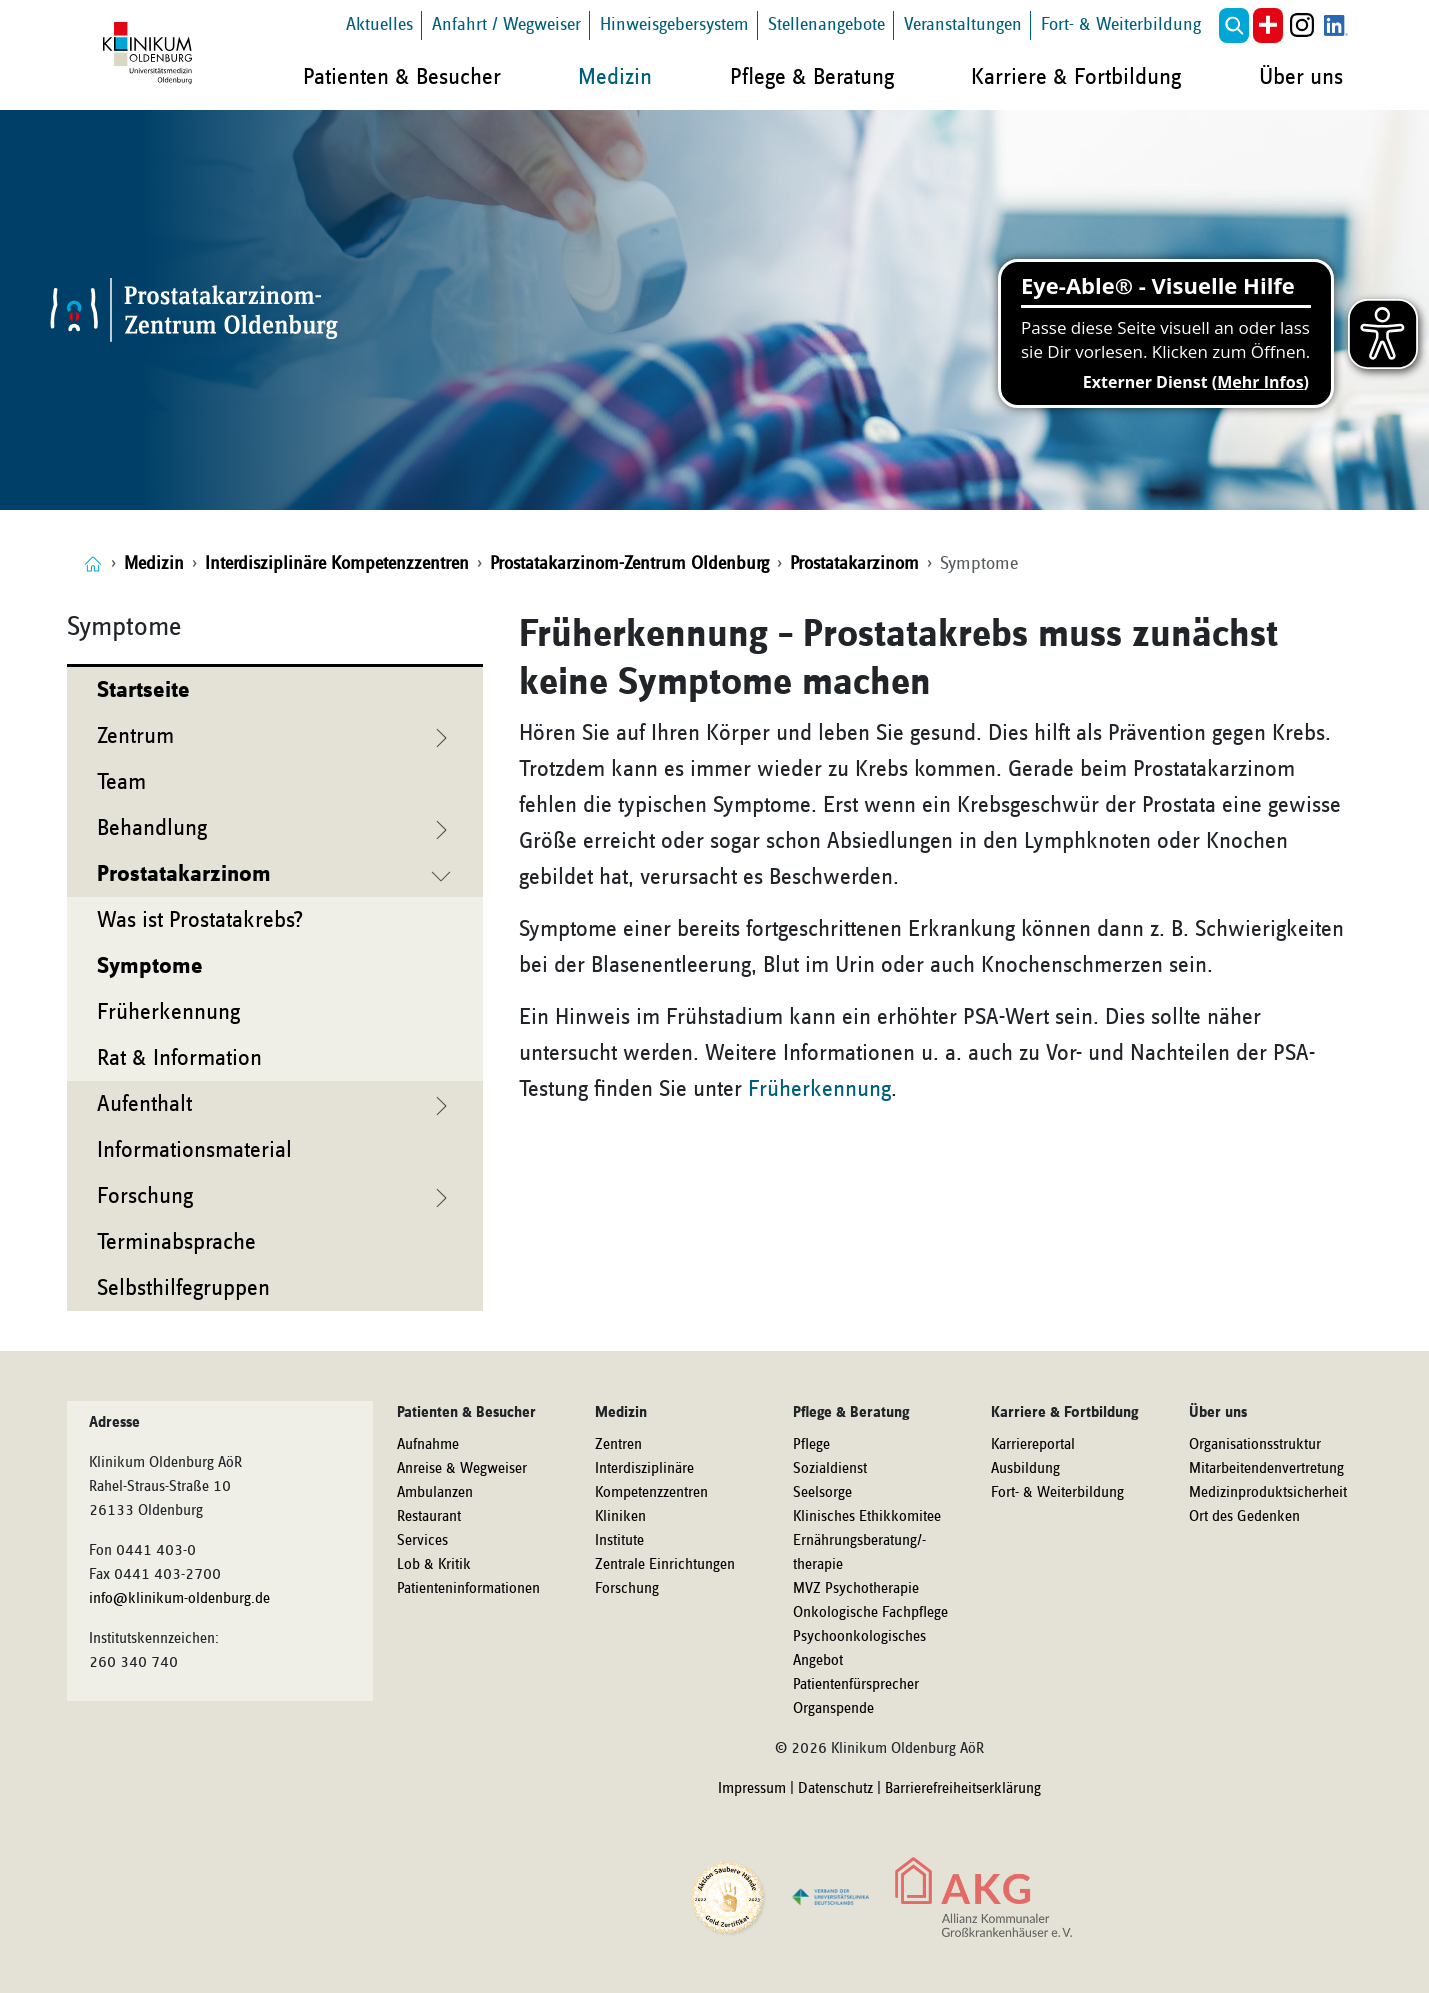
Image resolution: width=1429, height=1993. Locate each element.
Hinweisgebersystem (674, 24)
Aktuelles (379, 24)
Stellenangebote (826, 24)
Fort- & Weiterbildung (1121, 24)
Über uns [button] (1301, 77)
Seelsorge (822, 1493)
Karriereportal (1033, 1445)
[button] (1234, 25)
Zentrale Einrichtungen (665, 1565)
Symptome (150, 966)
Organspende (833, 1709)
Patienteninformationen (468, 1589)
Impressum (752, 1789)
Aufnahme (428, 1445)
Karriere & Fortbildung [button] (1076, 77)
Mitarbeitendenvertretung (1266, 1469)
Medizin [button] (615, 77)
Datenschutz (835, 1789)
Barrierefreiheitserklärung (963, 1789)
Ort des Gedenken (1244, 1517)
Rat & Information (179, 1058)
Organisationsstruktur (1255, 1445)
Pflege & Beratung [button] (812, 77)
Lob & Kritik (434, 1565)
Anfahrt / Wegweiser (506, 24)
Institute (619, 1541)
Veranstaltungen (963, 24)
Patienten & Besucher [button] (402, 77)
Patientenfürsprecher (856, 1685)
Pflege (811, 1445)
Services (422, 1541)
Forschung (627, 1589)
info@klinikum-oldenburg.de (179, 1599)
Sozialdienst (830, 1469)
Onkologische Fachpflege (870, 1613)
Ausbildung (1025, 1469)
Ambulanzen (435, 1493)
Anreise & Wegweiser (462, 1469)
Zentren (618, 1445)
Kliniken (620, 1517)
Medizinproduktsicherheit (1268, 1493)
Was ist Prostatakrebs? (200, 920)
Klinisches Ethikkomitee (867, 1517)
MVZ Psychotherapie (856, 1589)
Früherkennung (168, 1012)
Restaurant (429, 1517)
